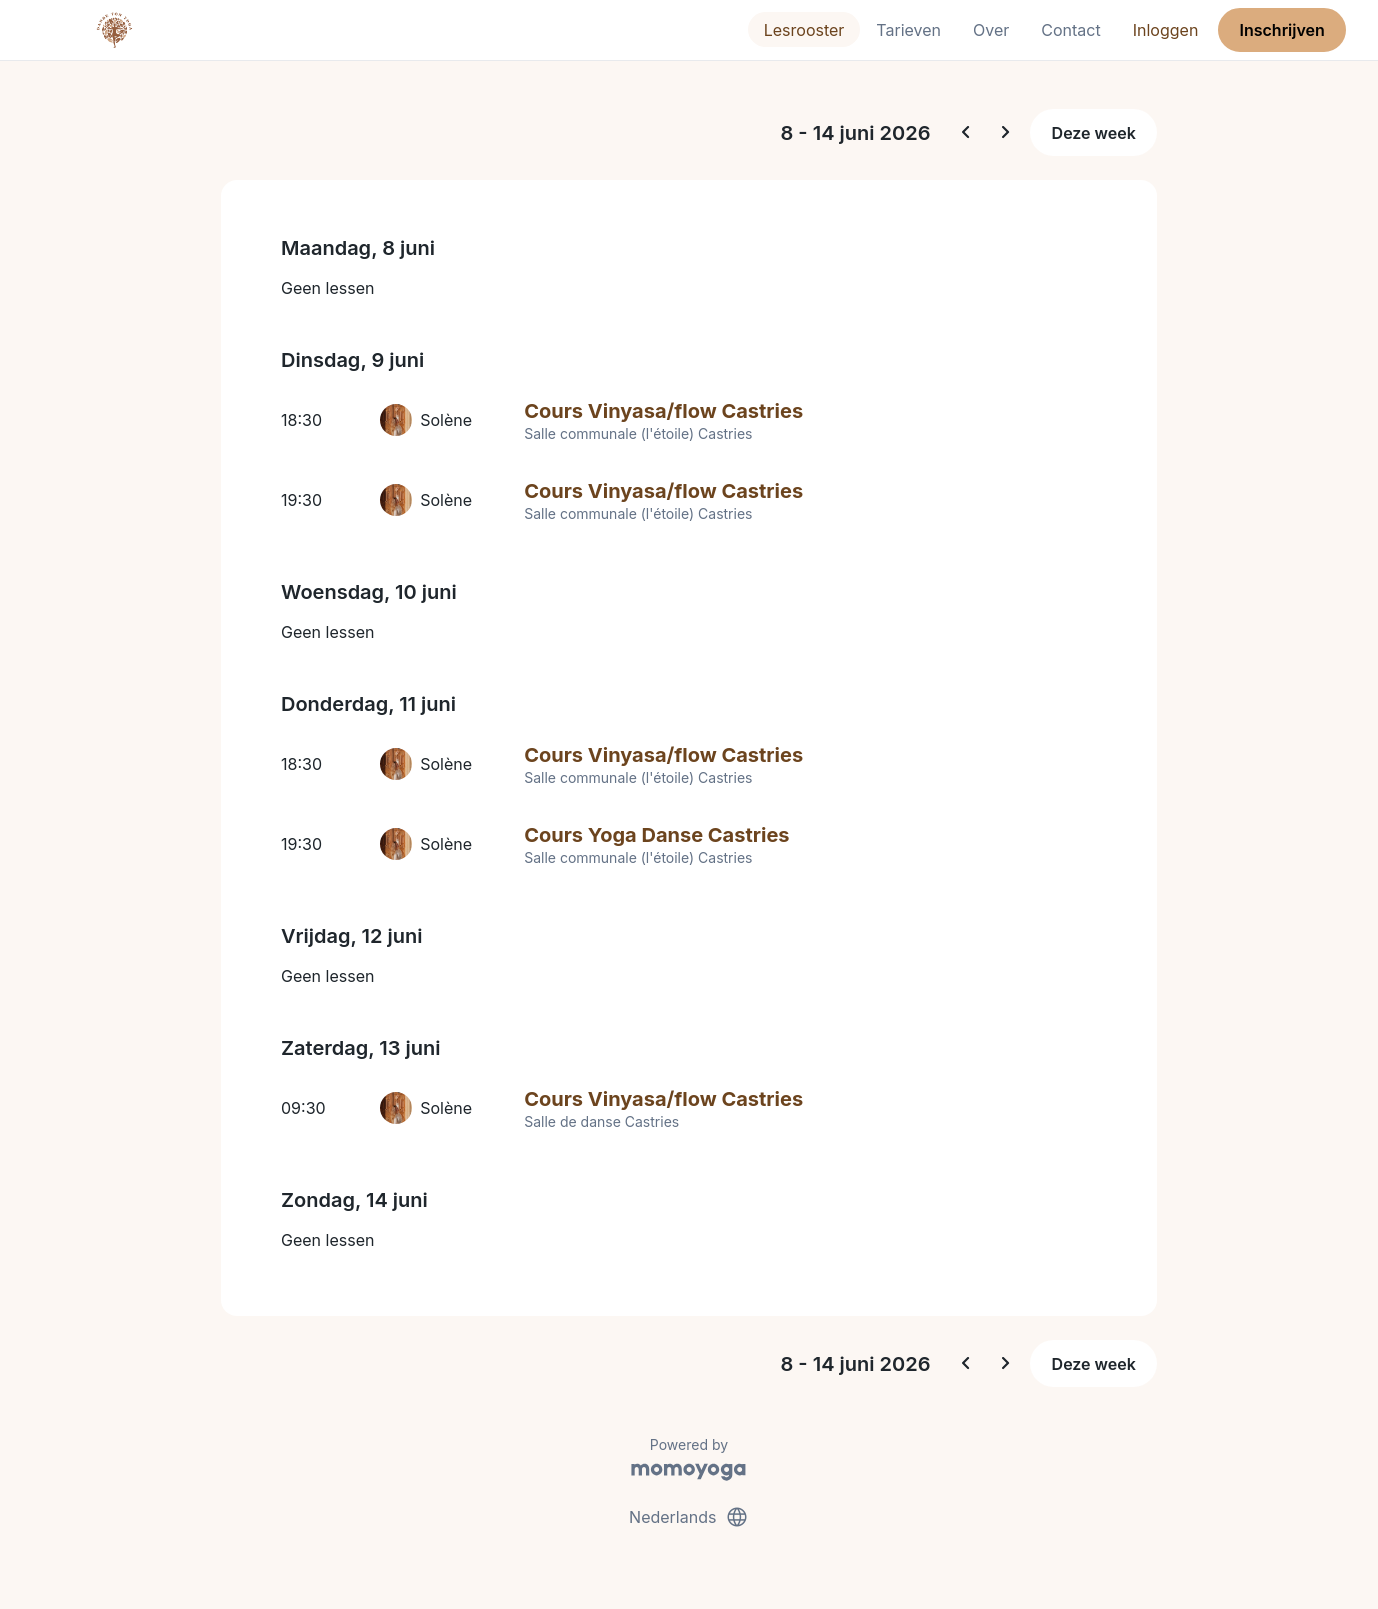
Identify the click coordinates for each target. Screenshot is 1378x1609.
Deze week (1094, 133)
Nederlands (689, 1517)
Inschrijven (1282, 30)
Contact (1070, 30)
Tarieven (908, 30)
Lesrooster (804, 30)
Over (991, 30)
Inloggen (1166, 30)
